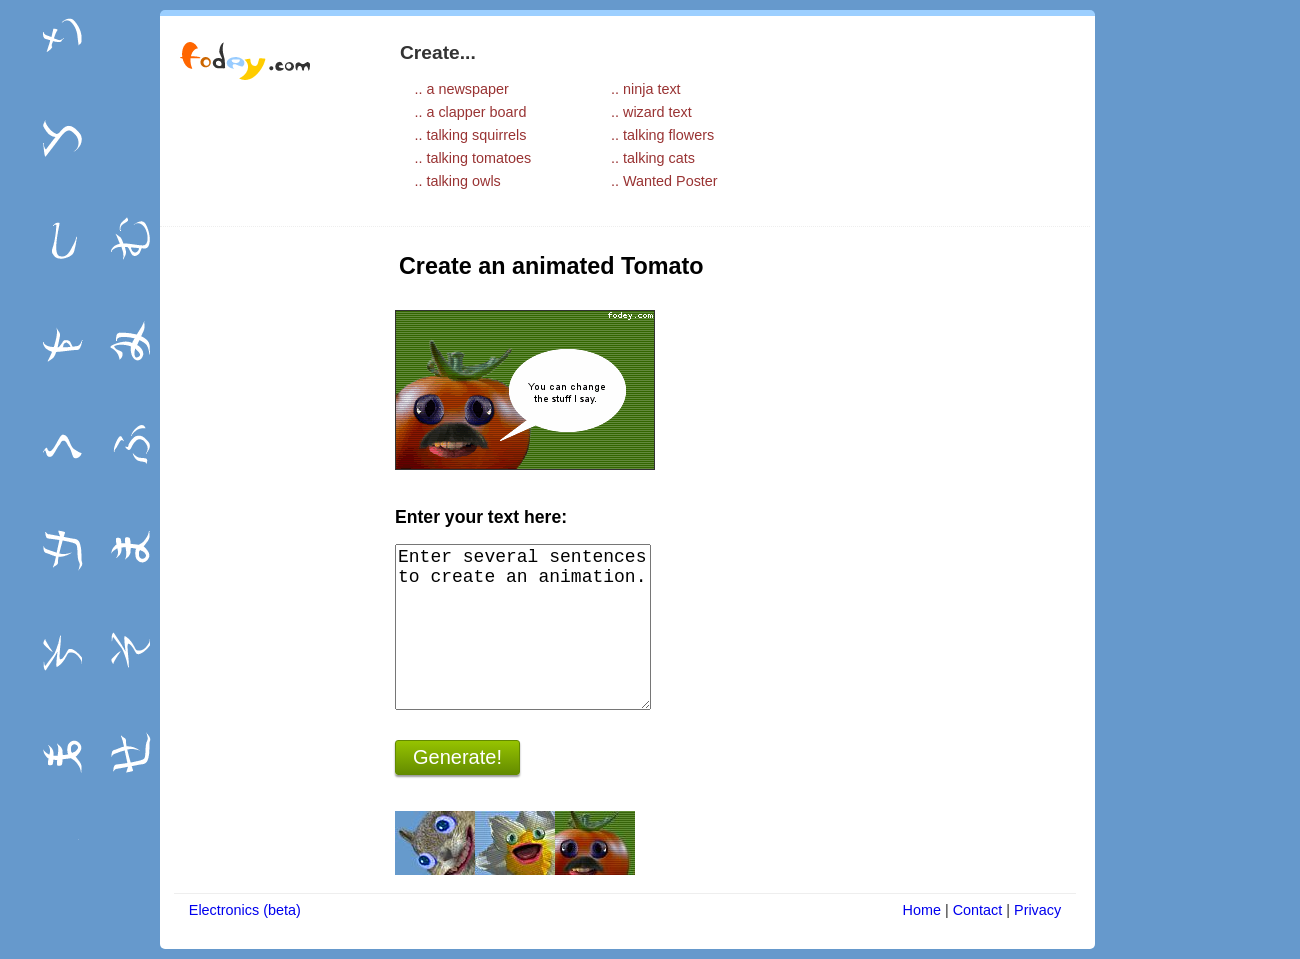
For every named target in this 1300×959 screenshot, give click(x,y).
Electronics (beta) (245, 910)
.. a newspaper (461, 89)
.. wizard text (651, 112)
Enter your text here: (481, 517)
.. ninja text (646, 89)
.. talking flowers (662, 135)
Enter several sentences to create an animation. (523, 627)
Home (922, 910)
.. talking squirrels (470, 135)
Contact (978, 910)
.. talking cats (653, 158)
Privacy (1037, 910)
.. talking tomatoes (472, 158)
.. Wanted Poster (664, 181)
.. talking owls (457, 181)
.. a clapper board (470, 112)
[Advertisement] (265, 547)
